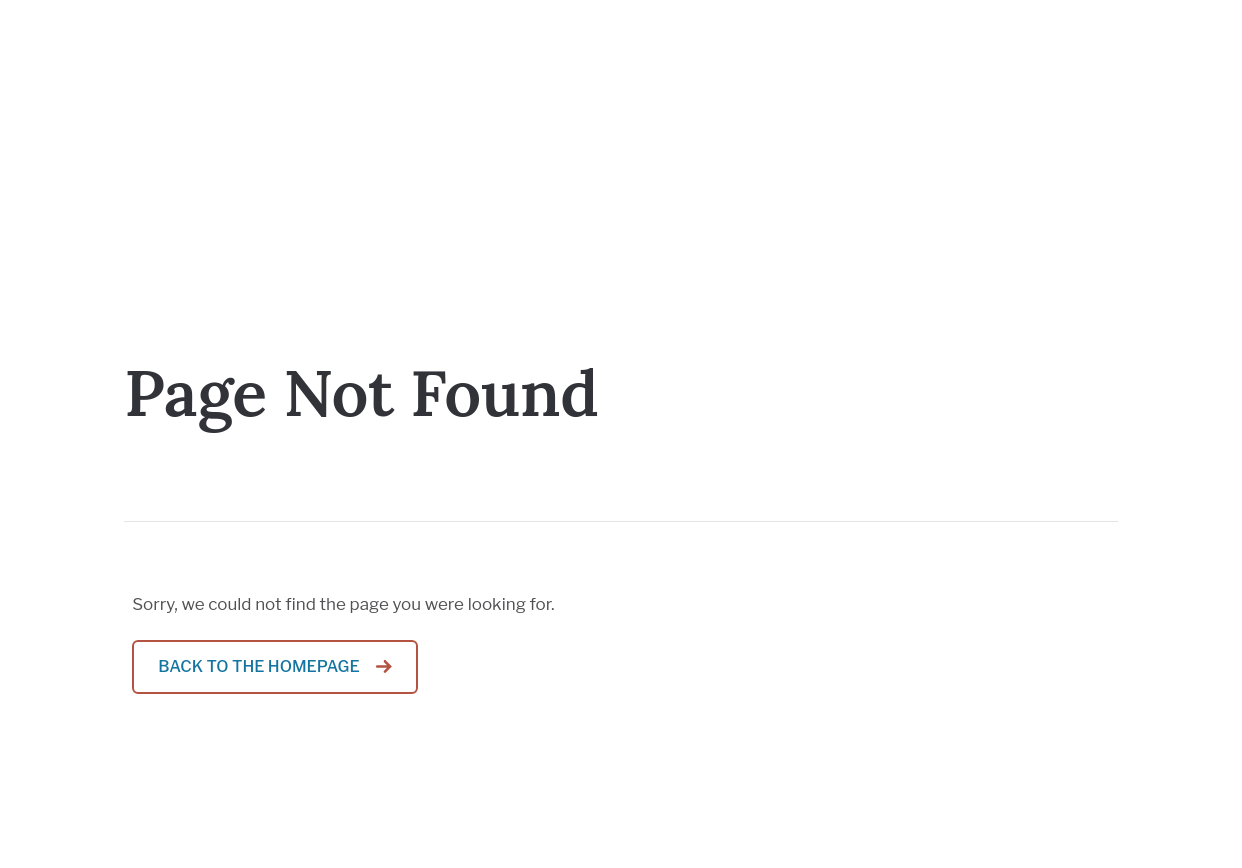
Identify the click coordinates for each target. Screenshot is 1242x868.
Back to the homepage (258, 666)
